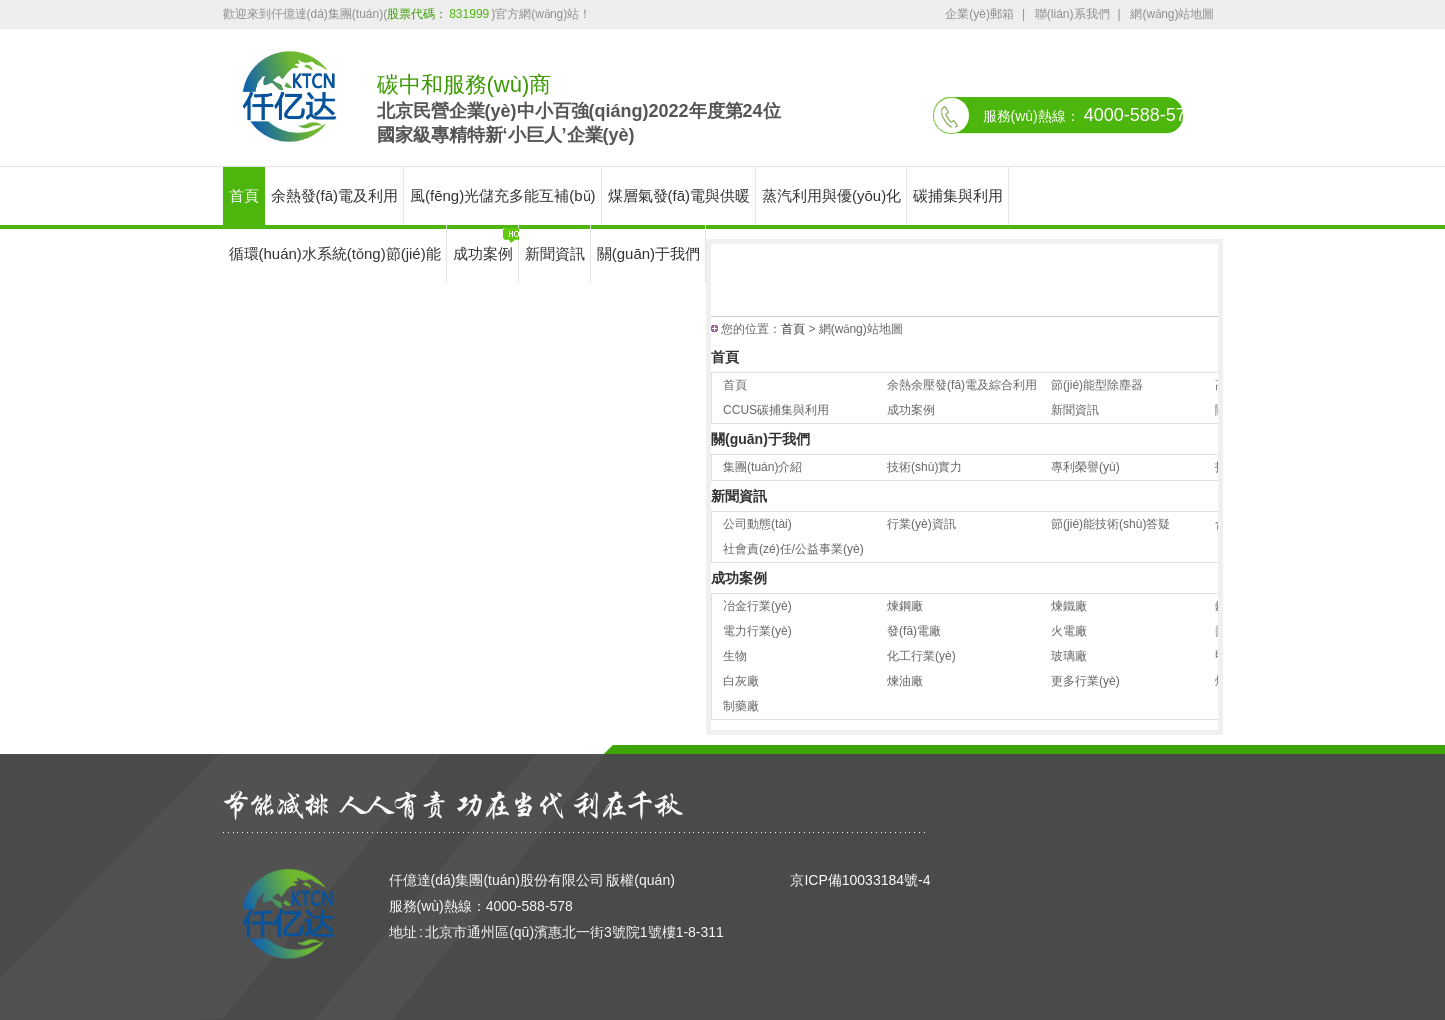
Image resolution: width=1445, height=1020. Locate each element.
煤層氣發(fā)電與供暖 (679, 195)
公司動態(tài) (757, 524)
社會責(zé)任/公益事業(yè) (793, 549)
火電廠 (1069, 631)
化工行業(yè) (921, 656)
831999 (469, 14)
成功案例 (483, 253)
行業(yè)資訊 (921, 524)
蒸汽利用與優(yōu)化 (831, 195)
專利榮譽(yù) (1085, 467)
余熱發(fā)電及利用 (335, 195)
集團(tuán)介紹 (762, 467)
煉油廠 (905, 681)
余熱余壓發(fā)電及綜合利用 (962, 385)
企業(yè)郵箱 (979, 14)
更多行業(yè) (1085, 681)
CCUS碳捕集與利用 (776, 410)
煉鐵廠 (1069, 606)
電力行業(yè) (757, 631)
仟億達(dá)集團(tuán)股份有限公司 (496, 880)
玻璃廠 (1069, 656)
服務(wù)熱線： (1089, 115)
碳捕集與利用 (958, 195)
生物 (735, 656)
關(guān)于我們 (648, 253)
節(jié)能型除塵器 (1097, 385)
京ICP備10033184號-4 (860, 880)
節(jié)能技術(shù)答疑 (1110, 524)
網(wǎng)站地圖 (1172, 14)
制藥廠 (741, 706)
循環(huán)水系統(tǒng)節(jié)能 (335, 253)
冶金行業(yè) (757, 606)
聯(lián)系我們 (1072, 14)
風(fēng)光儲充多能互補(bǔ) (503, 195)
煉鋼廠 (905, 606)
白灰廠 (741, 681)
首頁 (244, 195)
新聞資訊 (555, 253)
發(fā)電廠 (914, 631)
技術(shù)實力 (924, 467)
